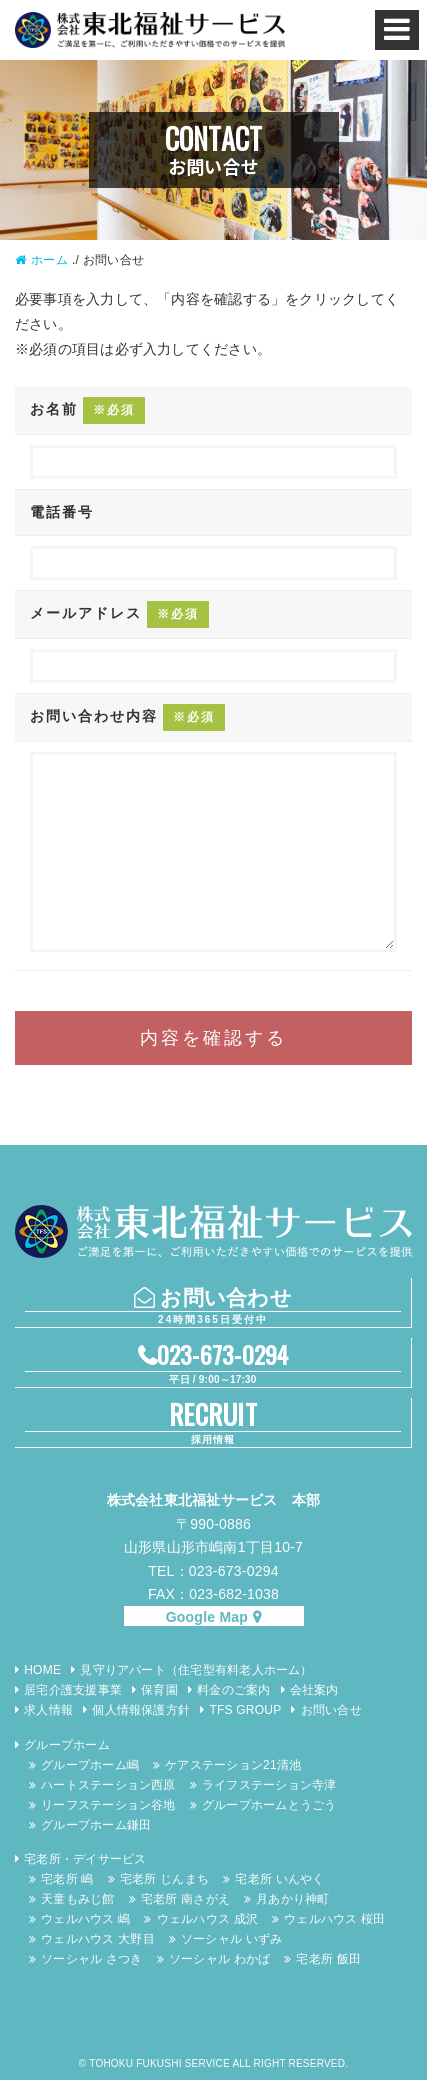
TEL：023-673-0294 (213, 1571)
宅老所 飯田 (328, 1959)
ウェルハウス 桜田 (334, 1919)
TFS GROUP (245, 1710)
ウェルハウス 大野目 (98, 1939)
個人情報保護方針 (141, 1710)
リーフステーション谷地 (108, 1805)
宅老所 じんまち (164, 1879)
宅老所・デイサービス (85, 1859)
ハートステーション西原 (108, 1785)
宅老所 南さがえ (185, 1899)
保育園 (159, 1690)
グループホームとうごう (269, 1805)
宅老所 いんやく (279, 1879)
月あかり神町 (292, 1899)
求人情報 (48, 1710)
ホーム (49, 260)
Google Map (207, 1617)
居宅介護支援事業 (73, 1690)
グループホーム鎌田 (96, 1825)
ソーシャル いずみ (231, 1939)
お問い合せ (331, 1710)
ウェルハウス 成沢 (207, 1919)
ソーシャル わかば (219, 1959)
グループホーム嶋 (90, 1765)
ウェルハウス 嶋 (85, 1919)
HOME (42, 1670)
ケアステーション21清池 (233, 1765)
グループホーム (67, 1745)
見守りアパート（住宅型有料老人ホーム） (196, 1670)
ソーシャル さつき (91, 1959)
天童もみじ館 (77, 1899)
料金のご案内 (233, 1690)
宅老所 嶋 (67, 1879)
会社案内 (314, 1690)
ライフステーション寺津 (269, 1785)
